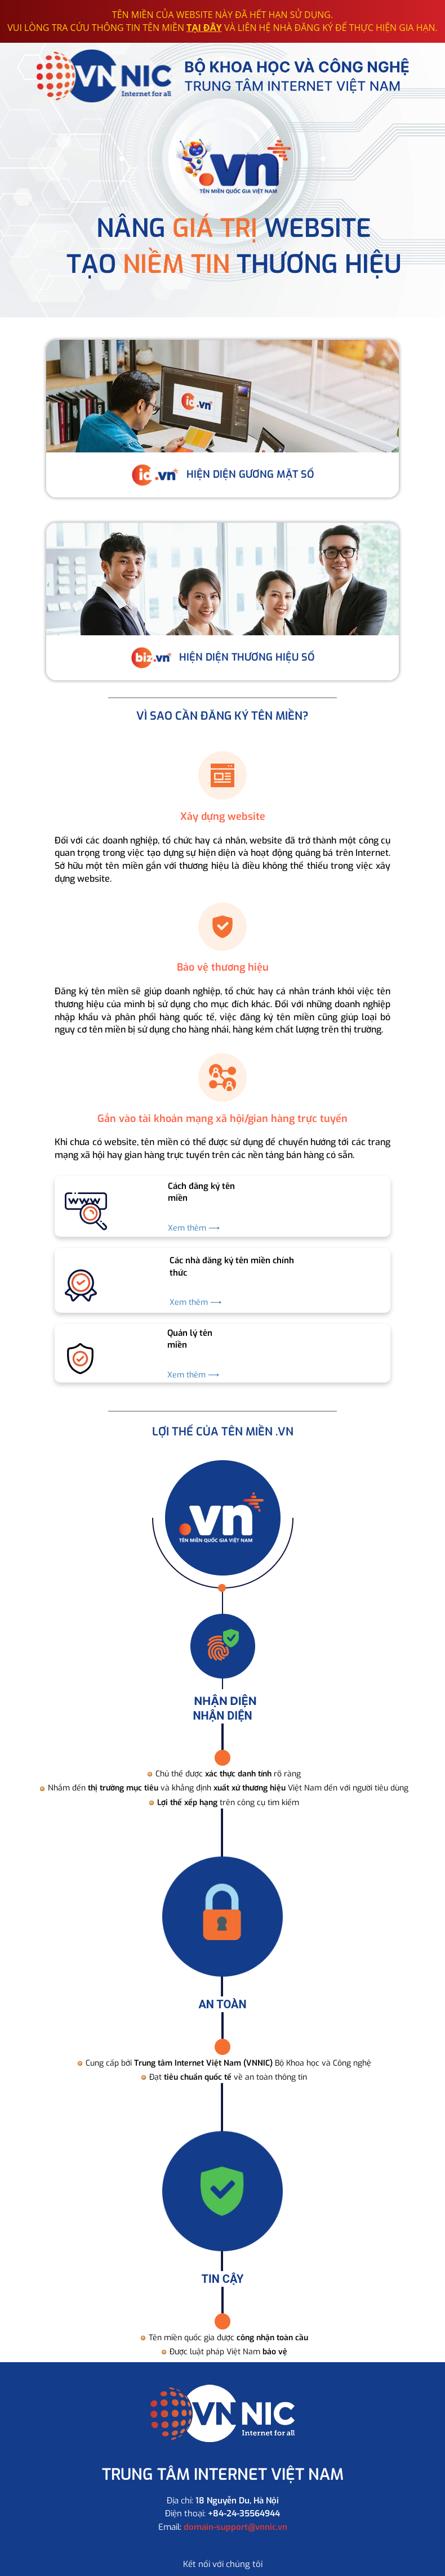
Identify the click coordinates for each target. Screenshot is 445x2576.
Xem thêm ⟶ (194, 1228)
